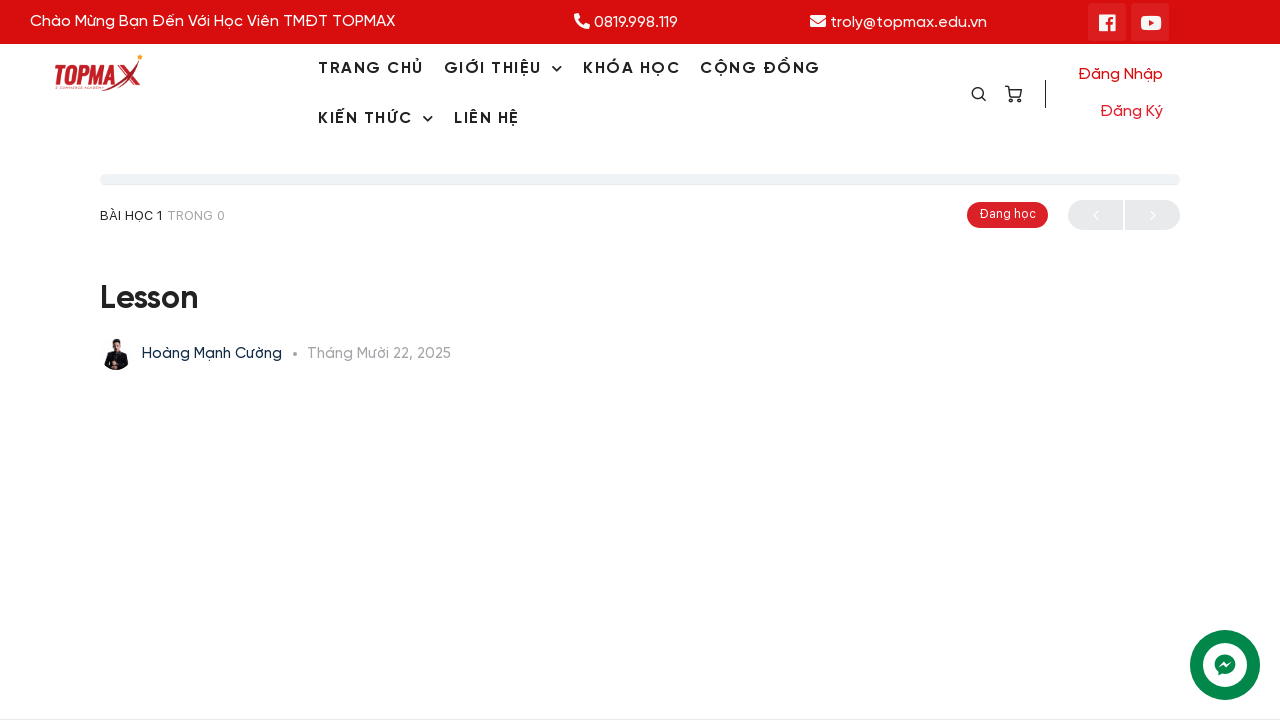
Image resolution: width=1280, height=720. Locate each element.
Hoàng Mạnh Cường (214, 354)
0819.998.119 (626, 22)
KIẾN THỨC (376, 118)
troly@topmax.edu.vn (898, 22)
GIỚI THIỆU (504, 68)
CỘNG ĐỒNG (760, 68)
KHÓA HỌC (631, 68)
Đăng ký (1131, 111)
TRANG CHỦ (371, 68)
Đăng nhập (1120, 74)
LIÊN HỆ (487, 118)
